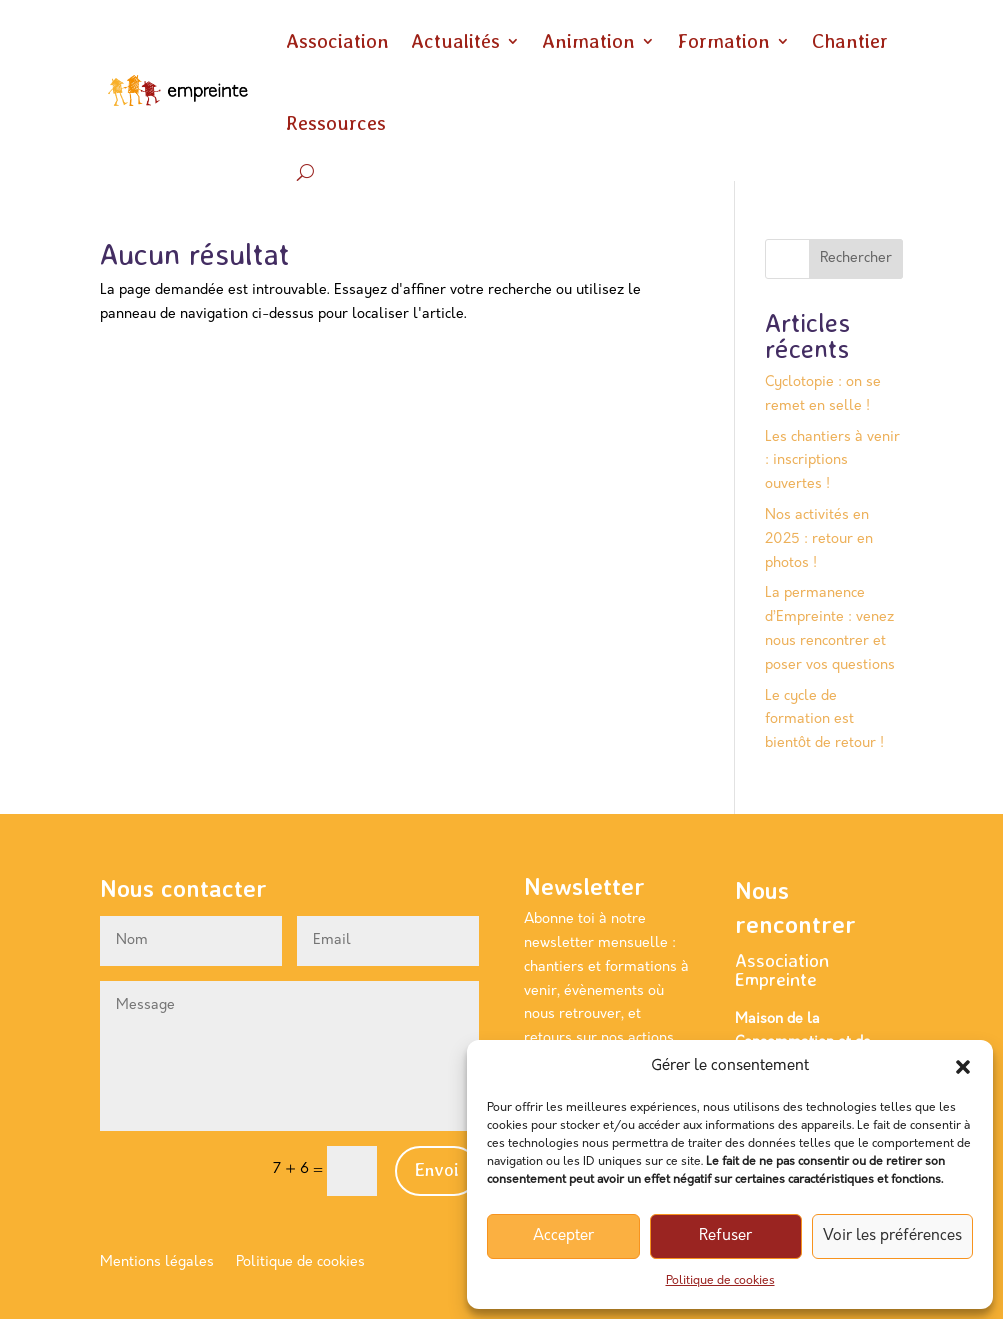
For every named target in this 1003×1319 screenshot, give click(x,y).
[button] (963, 1067)
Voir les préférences (892, 1236)
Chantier (850, 41)
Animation (588, 41)
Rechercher (856, 258)
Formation (723, 41)
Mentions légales (157, 1263)
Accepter (563, 1236)
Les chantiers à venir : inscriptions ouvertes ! (832, 461)
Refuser (725, 1236)
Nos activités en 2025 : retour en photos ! (819, 539)
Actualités (455, 41)
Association (337, 41)
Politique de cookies (720, 1281)
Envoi (437, 1169)
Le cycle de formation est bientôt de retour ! (824, 720)
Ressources (336, 123)
